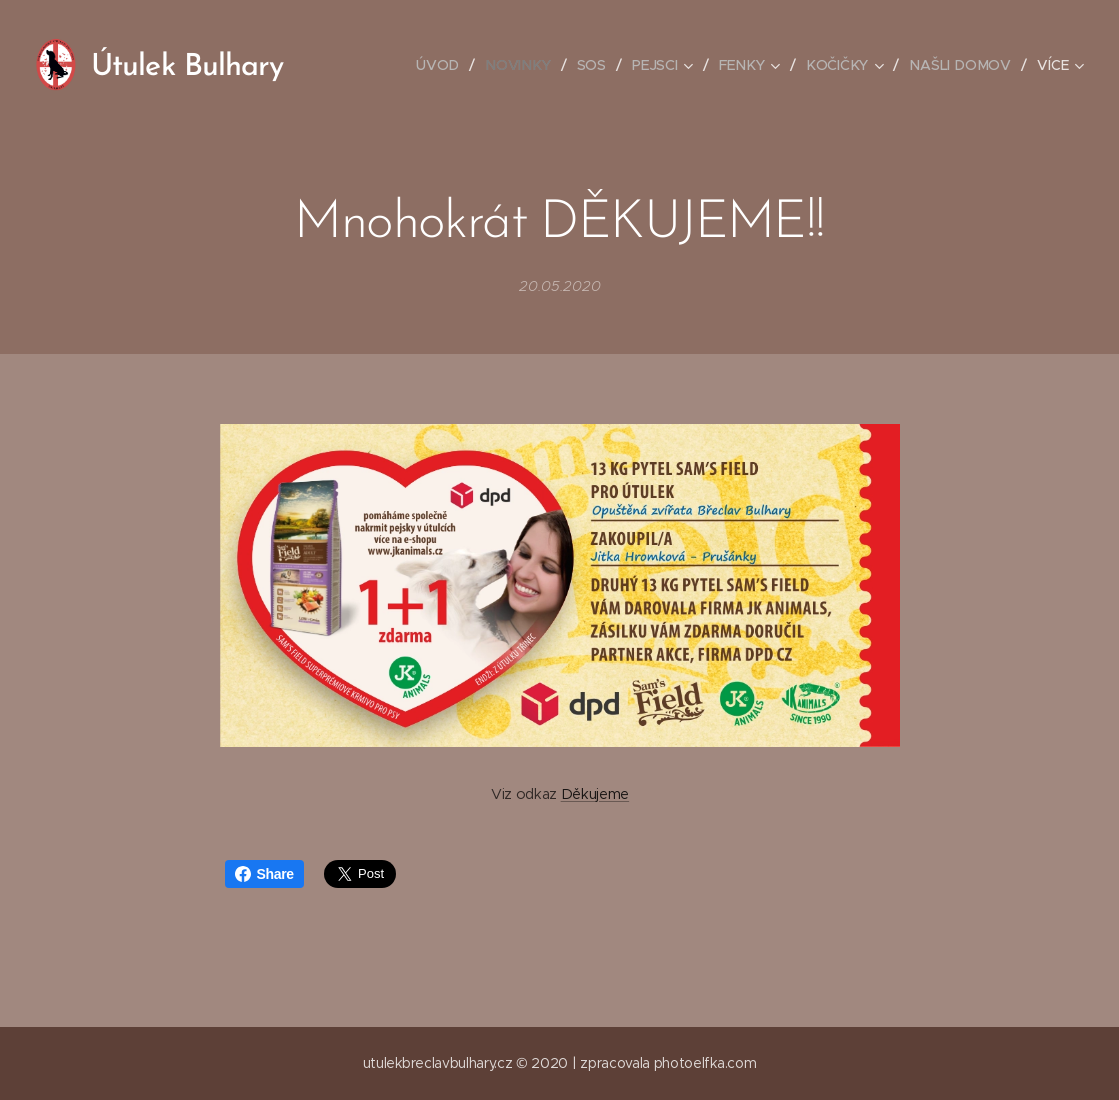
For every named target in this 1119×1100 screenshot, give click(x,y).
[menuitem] (447, 65)
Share (264, 874)
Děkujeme (594, 794)
